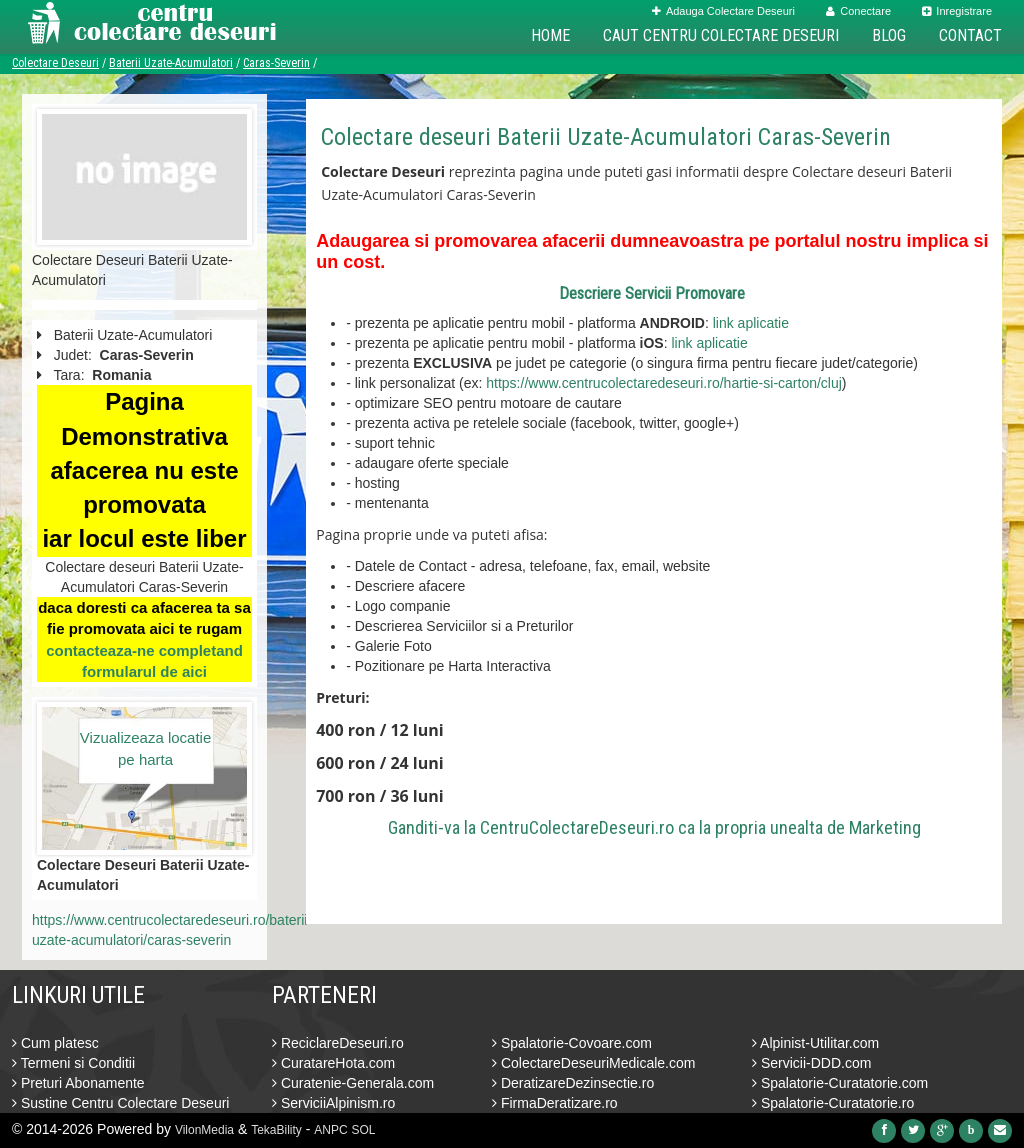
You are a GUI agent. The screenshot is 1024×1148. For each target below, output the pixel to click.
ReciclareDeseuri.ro (338, 1043)
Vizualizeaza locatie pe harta (145, 748)
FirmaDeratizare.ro (555, 1103)
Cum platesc (55, 1043)
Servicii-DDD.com (811, 1063)
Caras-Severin (276, 63)
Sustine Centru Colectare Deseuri (120, 1103)
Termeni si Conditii (73, 1063)
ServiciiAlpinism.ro (333, 1103)
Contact (970, 35)
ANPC (330, 1130)
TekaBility (276, 1130)
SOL (364, 1130)
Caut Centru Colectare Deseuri (721, 35)
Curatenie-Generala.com (353, 1083)
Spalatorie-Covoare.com (572, 1043)
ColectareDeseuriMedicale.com (593, 1063)
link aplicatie (751, 323)
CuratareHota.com (333, 1063)
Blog (889, 35)
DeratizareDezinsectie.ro (573, 1083)
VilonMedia (204, 1130)
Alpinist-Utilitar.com (815, 1043)
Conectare (858, 11)
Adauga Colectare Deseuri (723, 11)
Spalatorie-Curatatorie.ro (833, 1103)
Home (550, 35)
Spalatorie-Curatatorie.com (840, 1083)
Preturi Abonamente (78, 1083)
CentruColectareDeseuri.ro (577, 827)
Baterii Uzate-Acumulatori (171, 63)
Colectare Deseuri (55, 63)
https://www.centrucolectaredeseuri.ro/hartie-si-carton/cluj (664, 383)
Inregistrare (957, 11)
